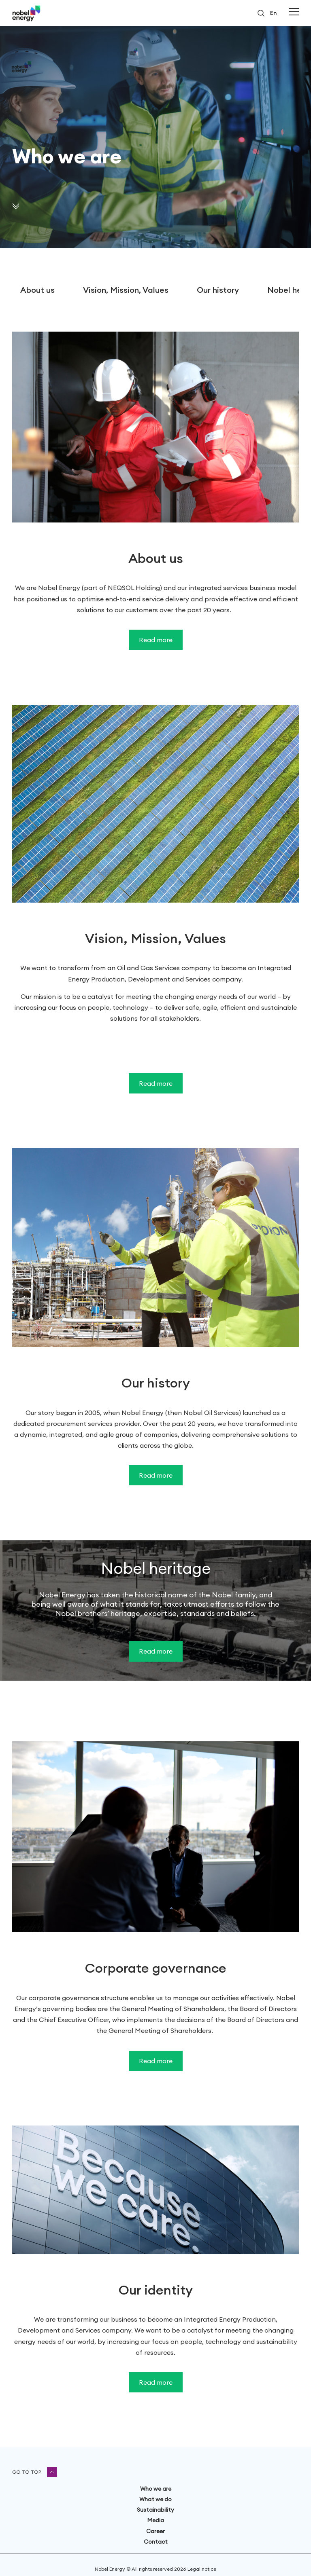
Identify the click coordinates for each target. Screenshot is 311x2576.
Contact (156, 2541)
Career (155, 2531)
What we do (155, 2499)
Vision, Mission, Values (125, 290)
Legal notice (201, 2569)
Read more (156, 640)
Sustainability (155, 2509)
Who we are (155, 2488)
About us (37, 290)
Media (155, 2520)
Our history (218, 290)
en (273, 13)
